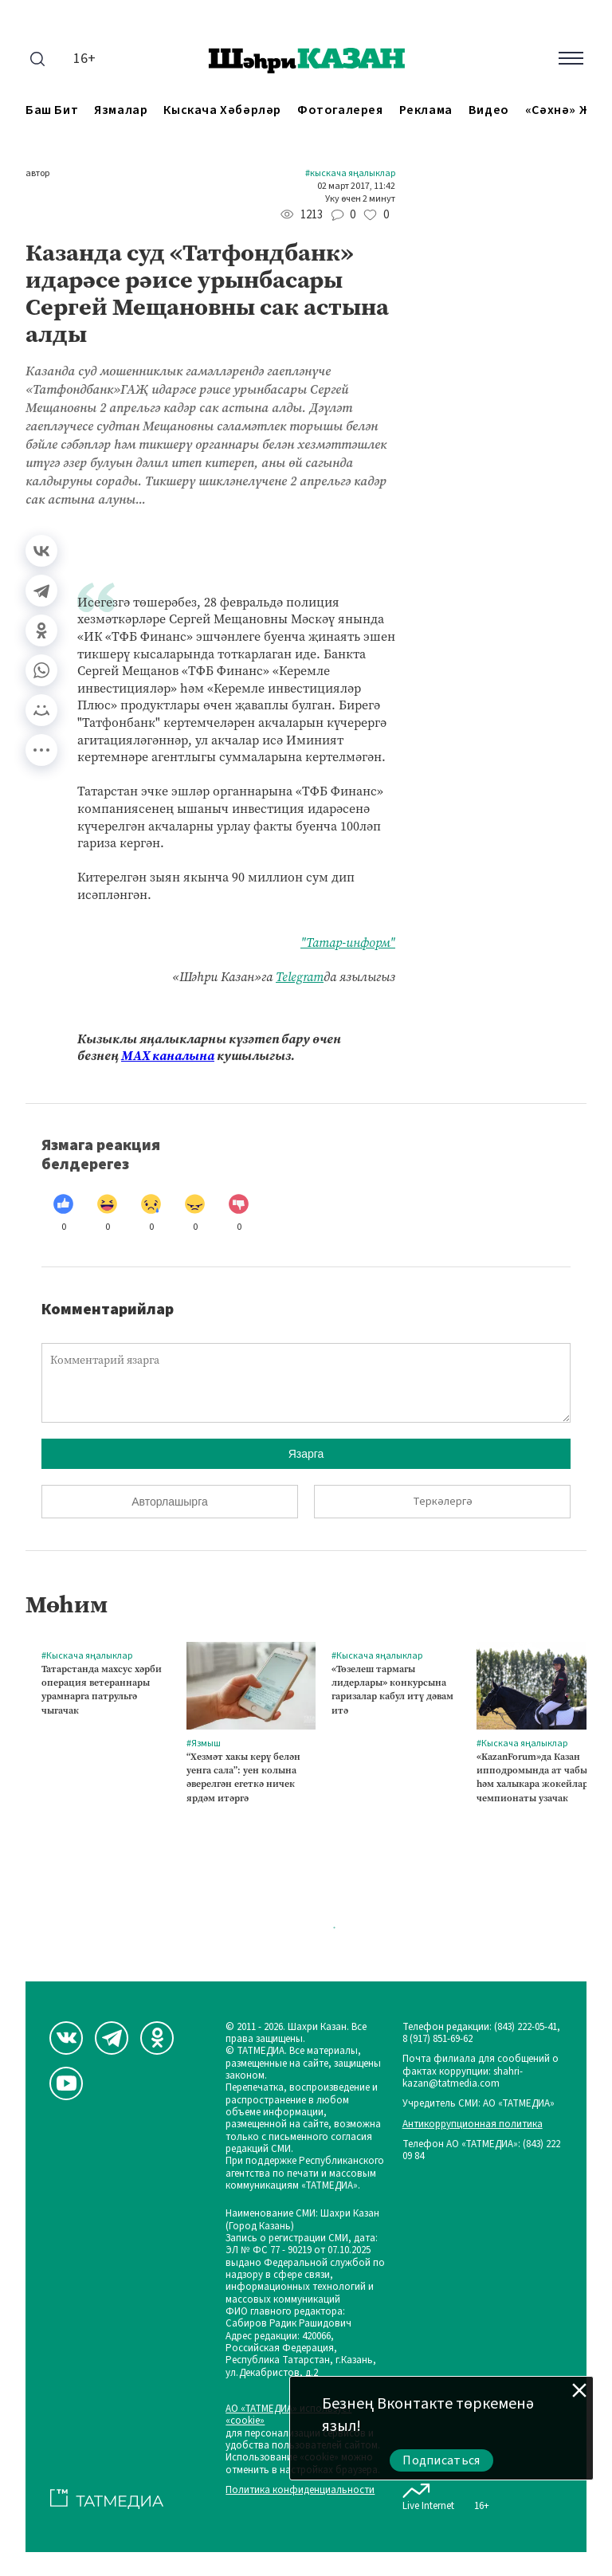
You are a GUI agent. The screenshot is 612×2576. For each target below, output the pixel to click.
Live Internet (428, 2494)
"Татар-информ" (347, 942)
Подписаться (441, 2460)
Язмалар (120, 110)
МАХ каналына (167, 1055)
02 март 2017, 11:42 (356, 186)
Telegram (300, 976)
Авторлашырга (169, 1501)
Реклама (426, 110)
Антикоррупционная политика (472, 2124)
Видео (489, 110)
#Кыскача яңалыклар (350, 173)
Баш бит (52, 110)
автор (37, 173)
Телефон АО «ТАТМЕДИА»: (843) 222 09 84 (481, 2150)
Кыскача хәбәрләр (222, 110)
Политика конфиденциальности (300, 2490)
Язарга (306, 1453)
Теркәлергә (443, 1502)
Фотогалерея (340, 110)
